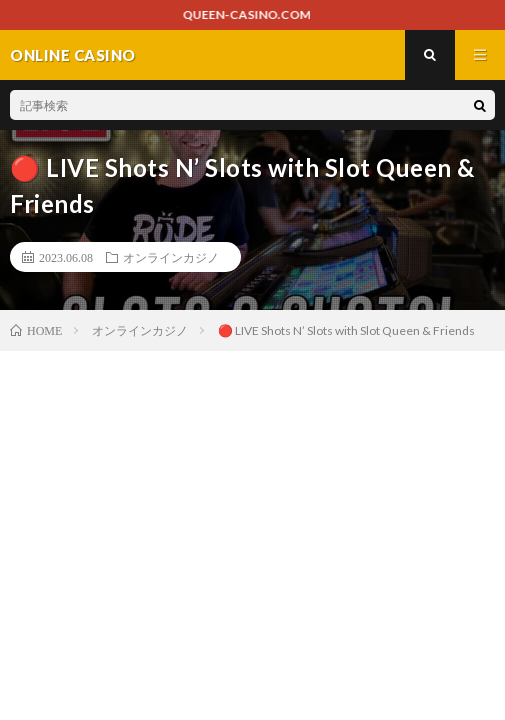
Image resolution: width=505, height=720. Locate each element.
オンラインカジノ (171, 257)
